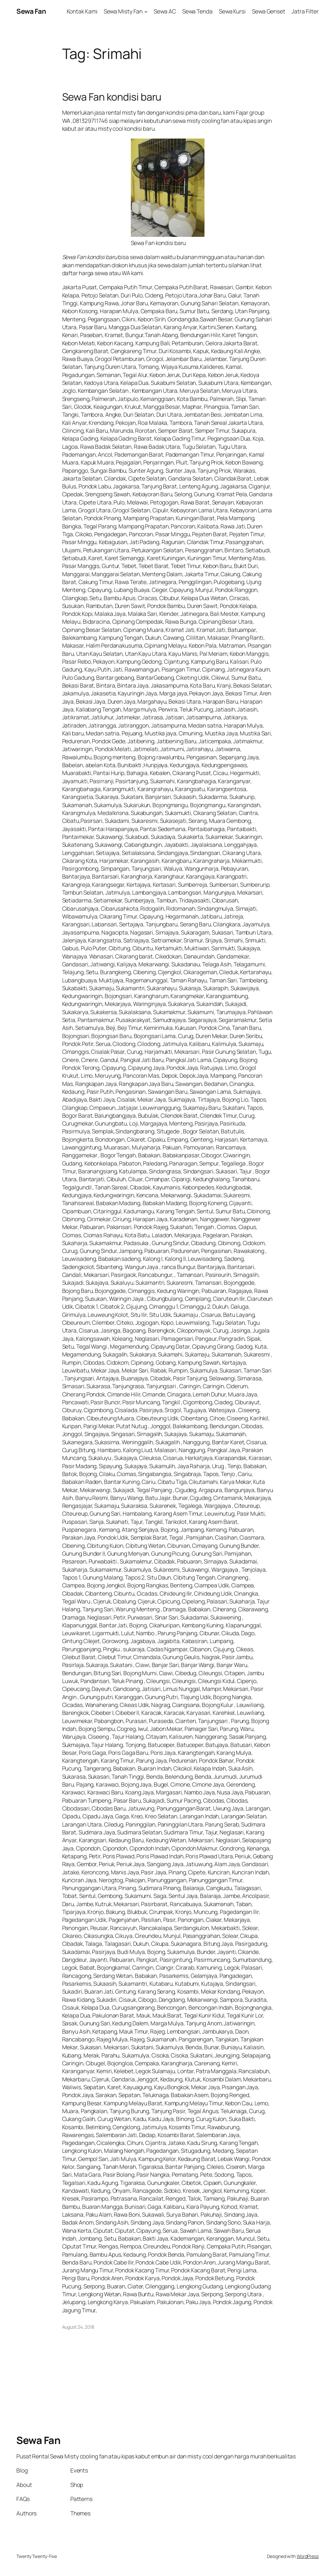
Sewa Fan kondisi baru (112, 97)
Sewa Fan (31, 11)
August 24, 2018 (78, 2327)
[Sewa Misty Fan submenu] (146, 11)
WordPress (308, 2556)
